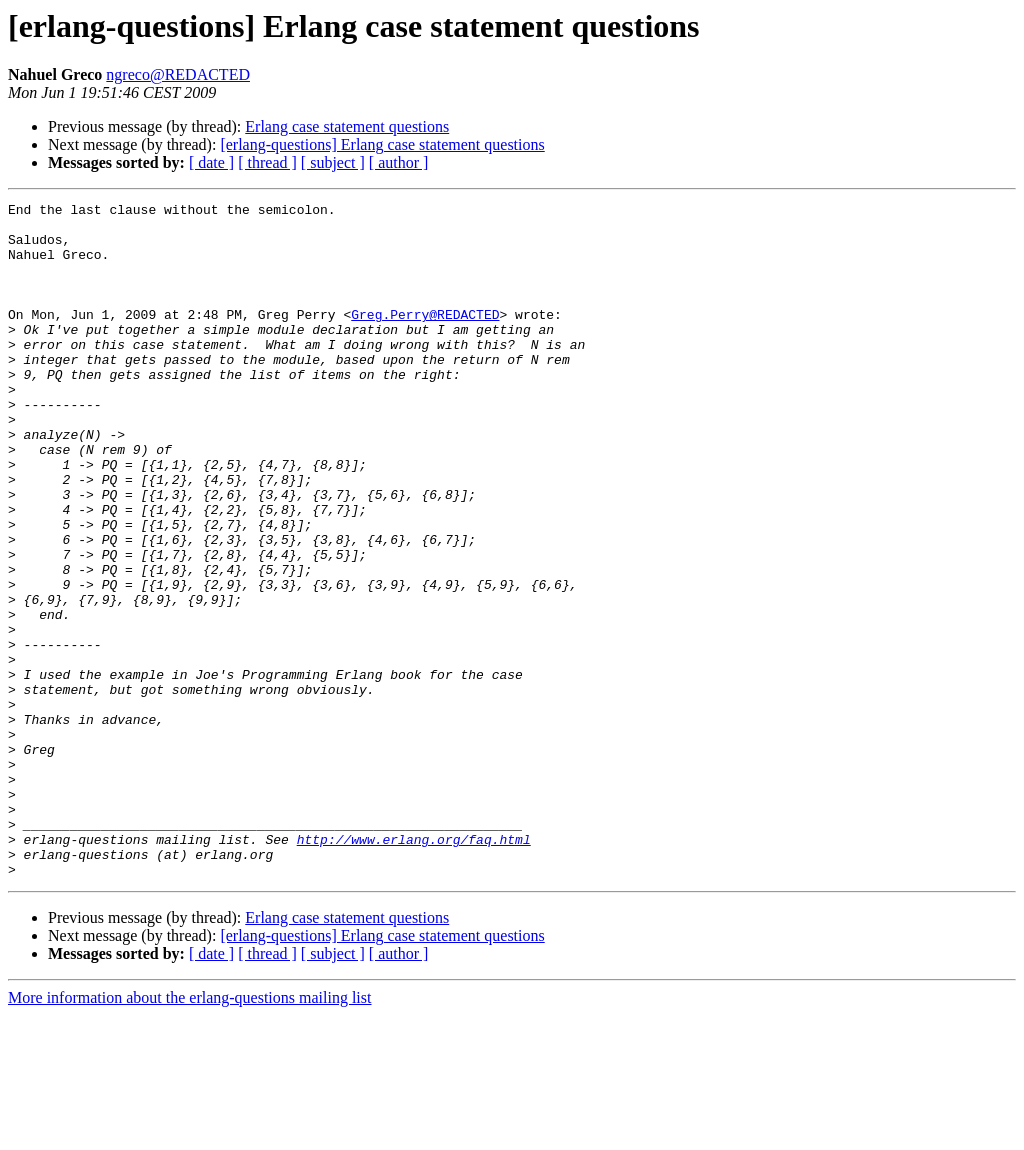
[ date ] (211, 162)
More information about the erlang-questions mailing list (189, 1132)
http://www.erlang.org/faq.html (414, 968)
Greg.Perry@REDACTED (425, 338)
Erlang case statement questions (347, 126)
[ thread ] (267, 162)
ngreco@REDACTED (178, 74)
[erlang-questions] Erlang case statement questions (382, 144)
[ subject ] (333, 162)
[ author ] (399, 162)
